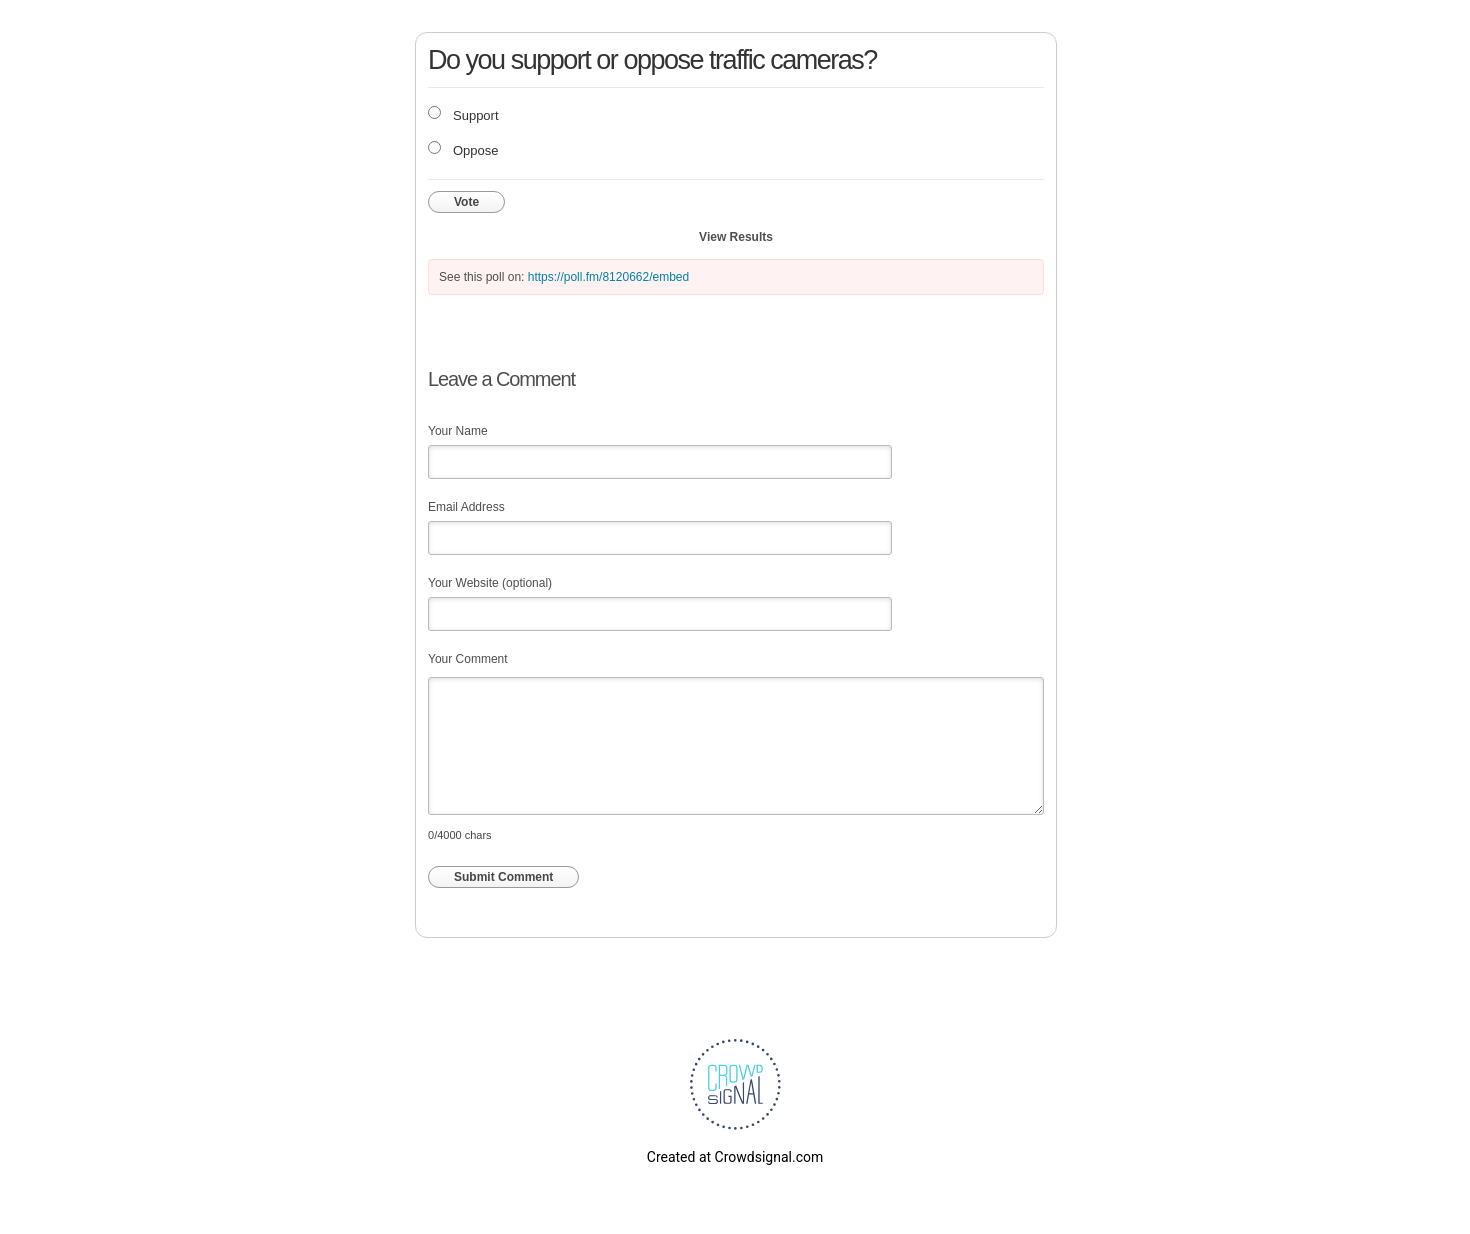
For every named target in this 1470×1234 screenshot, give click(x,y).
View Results (736, 237)
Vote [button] (466, 202)
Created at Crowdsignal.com (735, 1157)
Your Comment (468, 659)
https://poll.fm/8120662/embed (608, 277)
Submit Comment (503, 877)
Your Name (458, 431)
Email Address (466, 507)
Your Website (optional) (490, 583)
